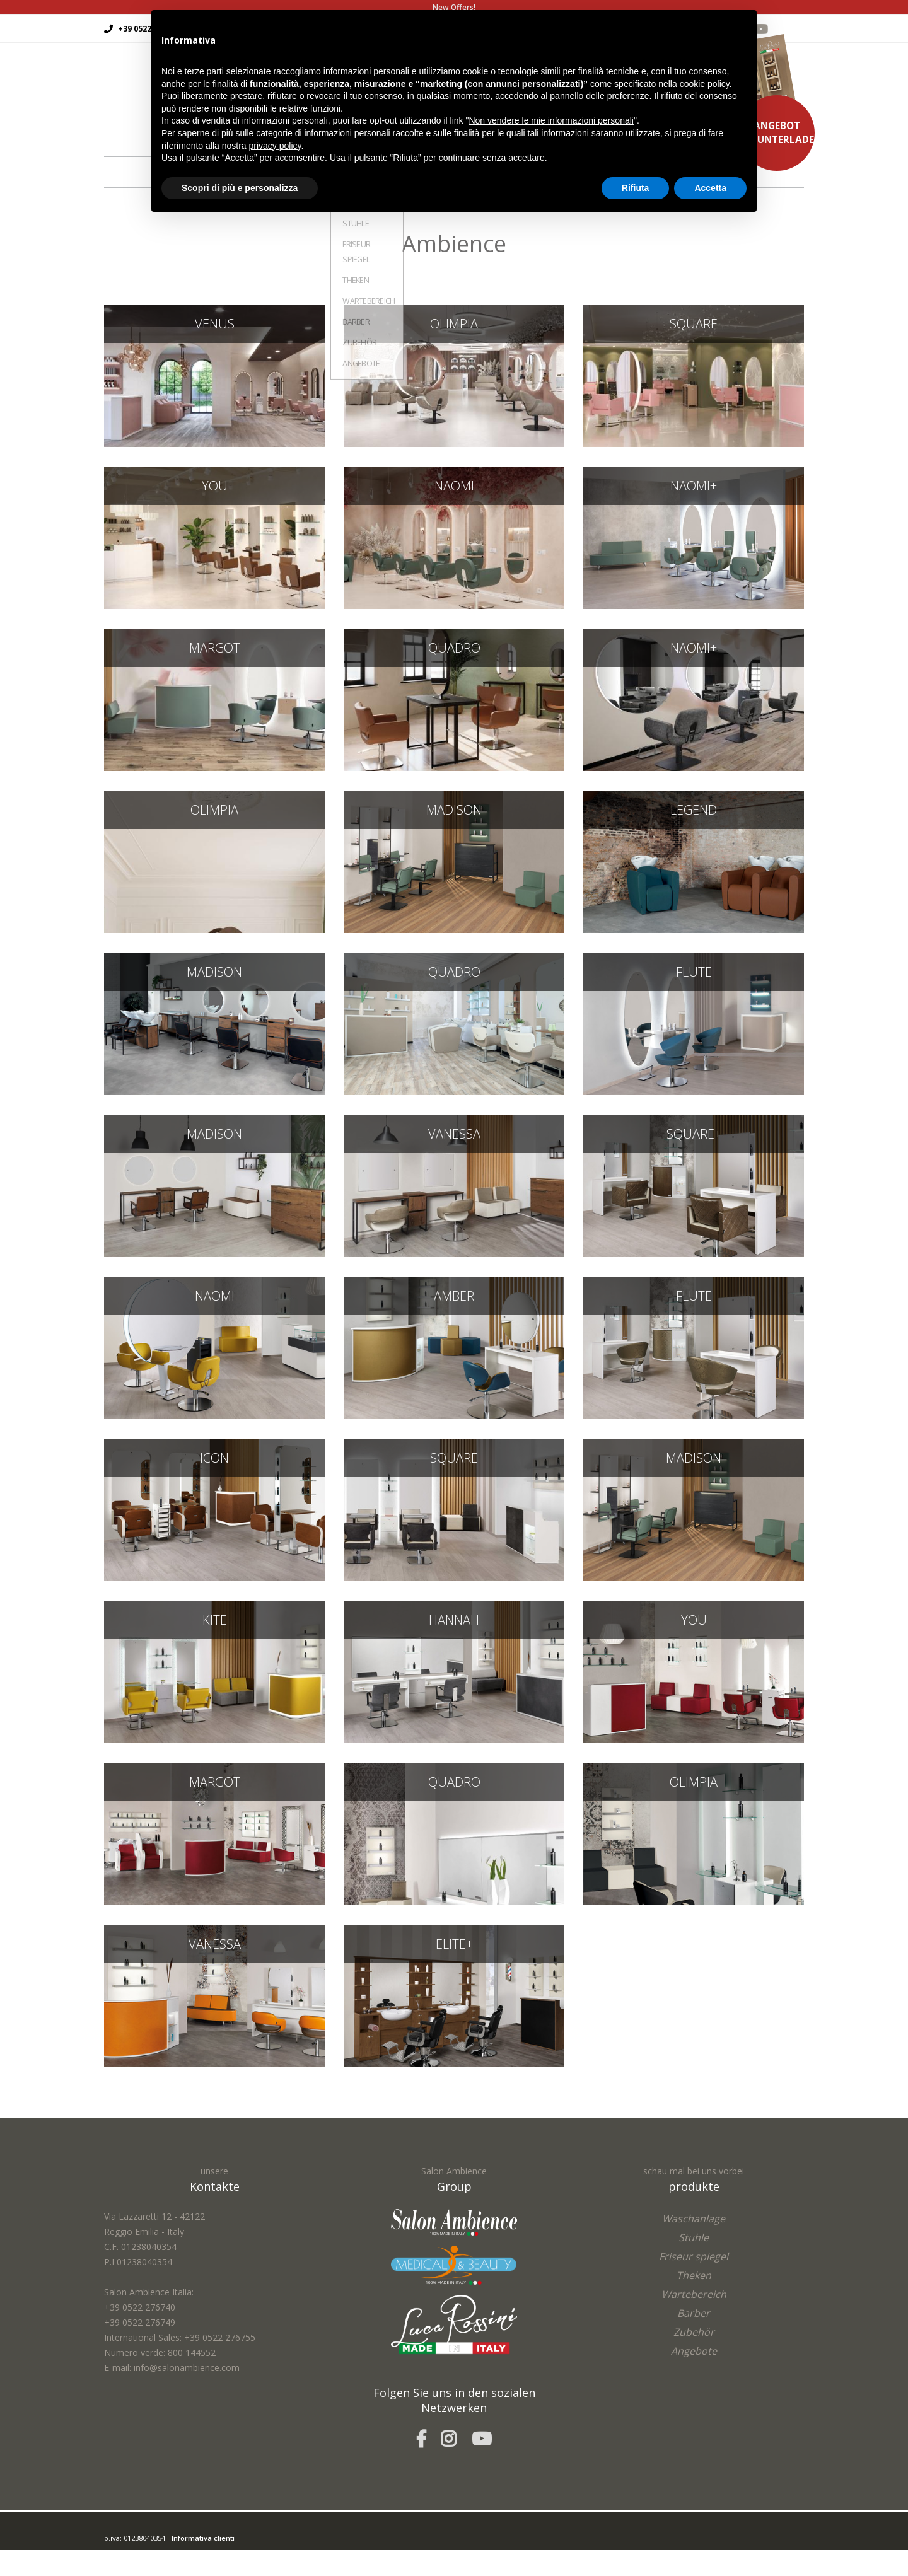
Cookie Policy (193, 2568)
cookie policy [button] (705, 84)
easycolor (192, 2553)
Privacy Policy (146, 2568)
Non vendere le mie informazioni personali (551, 120)
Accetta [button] (710, 188)
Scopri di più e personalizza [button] (240, 188)
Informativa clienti (203, 2538)
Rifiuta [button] (635, 188)
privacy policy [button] (275, 146)
